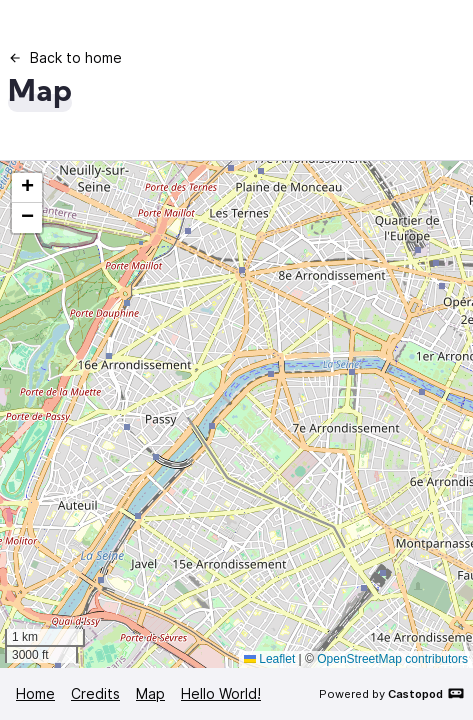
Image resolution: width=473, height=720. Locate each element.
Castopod (426, 693)
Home (35, 693)
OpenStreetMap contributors (392, 659)
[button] (27, 188)
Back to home (65, 57)
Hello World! (221, 693)
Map (150, 693)
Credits (95, 693)
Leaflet (269, 659)
